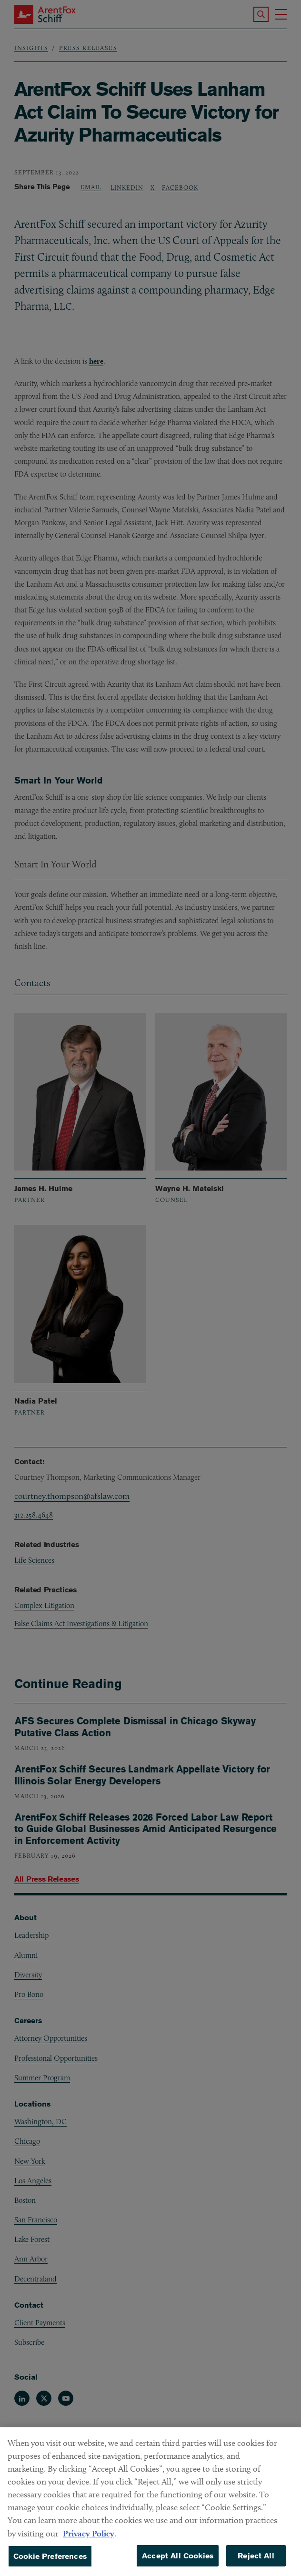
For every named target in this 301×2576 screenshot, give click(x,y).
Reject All (256, 2561)
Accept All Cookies (177, 2561)
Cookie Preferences (50, 2562)
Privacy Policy (88, 2540)
